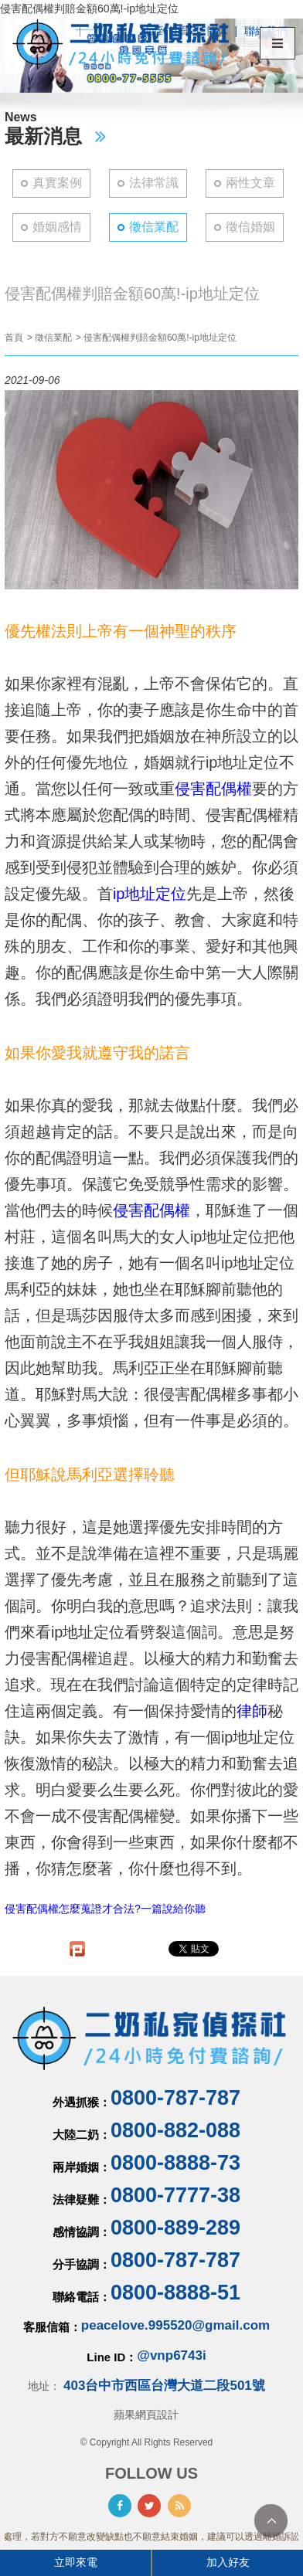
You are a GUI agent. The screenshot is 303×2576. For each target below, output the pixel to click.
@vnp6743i (171, 2355)
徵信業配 (154, 226)
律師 (252, 1710)
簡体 (217, 31)
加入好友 (228, 2562)
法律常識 (154, 182)
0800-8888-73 (175, 2162)
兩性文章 (250, 182)
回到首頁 (167, 31)
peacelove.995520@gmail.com (175, 2325)
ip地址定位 (150, 893)
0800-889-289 (175, 2227)
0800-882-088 (175, 2130)
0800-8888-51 (175, 2292)
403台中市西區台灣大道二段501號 (164, 2385)
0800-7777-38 (175, 2195)
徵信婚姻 (250, 226)
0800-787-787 (175, 2097)
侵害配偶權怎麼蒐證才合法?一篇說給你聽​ (105, 1908)
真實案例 (57, 182)
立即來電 (75, 2562)
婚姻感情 (57, 226)
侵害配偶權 (213, 788)
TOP (271, 2520)
